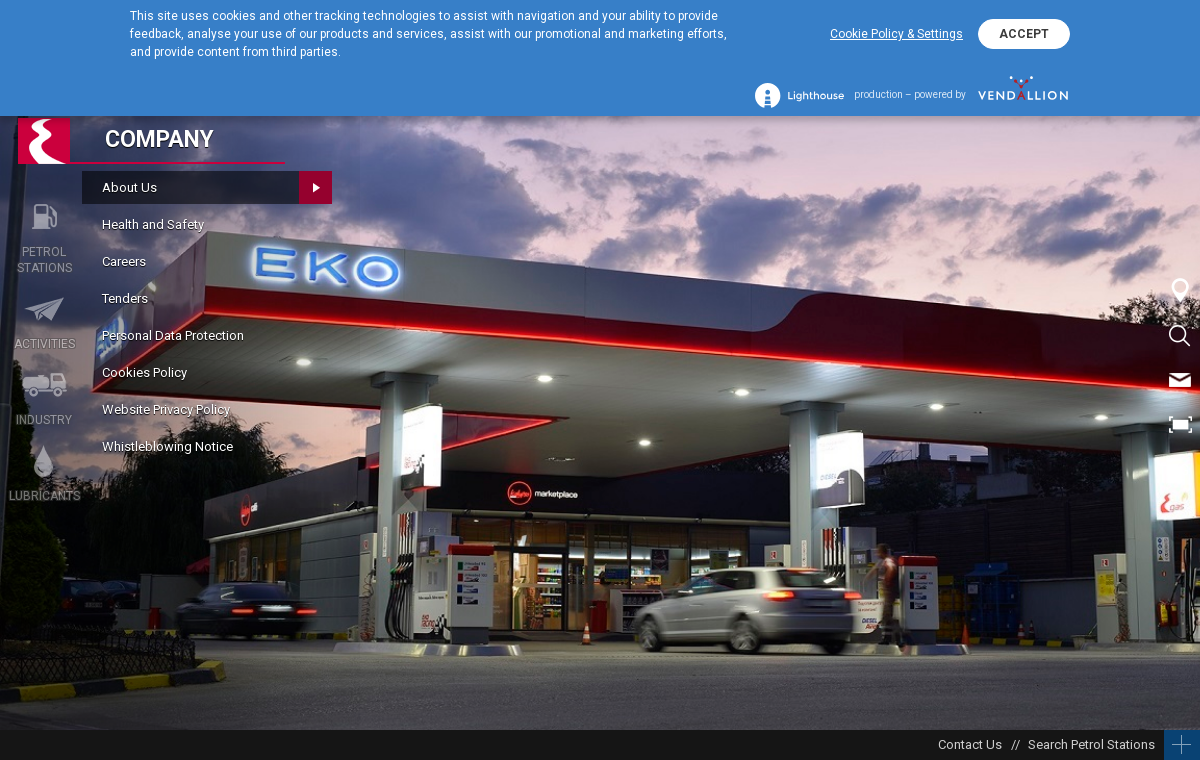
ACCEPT (1024, 34)
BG (1180, 470)
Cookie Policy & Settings (896, 34)
